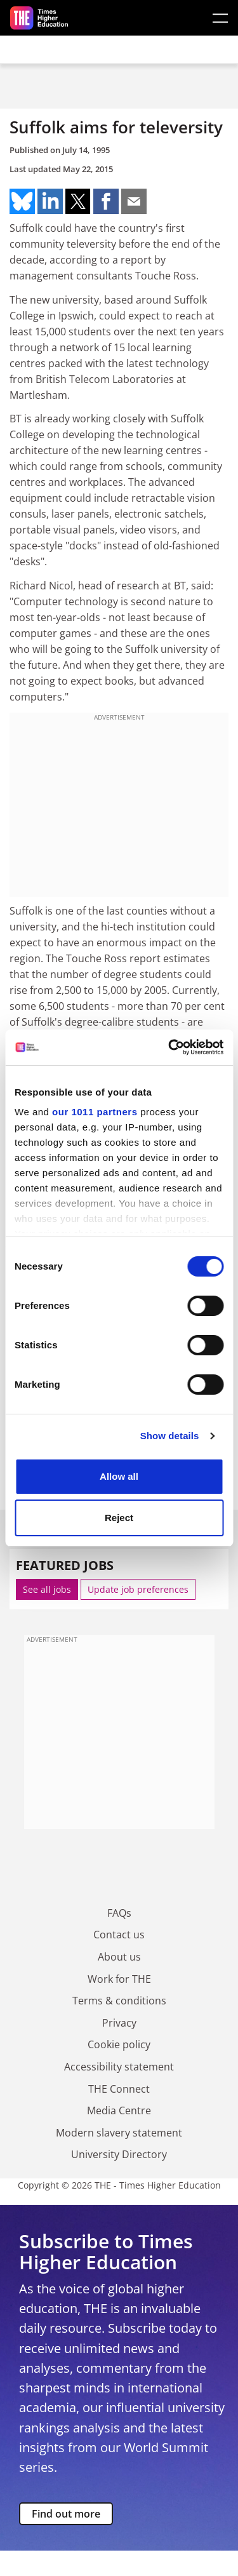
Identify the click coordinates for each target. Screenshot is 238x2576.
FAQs (119, 1913)
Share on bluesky (22, 201)
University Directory (119, 2154)
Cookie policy (119, 2044)
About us (119, 1957)
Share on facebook (106, 201)
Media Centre (119, 2110)
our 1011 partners (94, 1111)
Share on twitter (78, 201)
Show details (169, 1435)
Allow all (119, 1476)
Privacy (119, 2023)
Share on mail (134, 201)
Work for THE (119, 1979)
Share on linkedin (50, 201)
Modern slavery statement (119, 2133)
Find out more (66, 2514)
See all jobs (47, 1589)
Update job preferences (138, 1589)
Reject (119, 1517)
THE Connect (119, 2089)
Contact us (119, 1935)
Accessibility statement (119, 2067)
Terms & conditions (119, 2001)
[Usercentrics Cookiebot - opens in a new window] (169, 1047)
